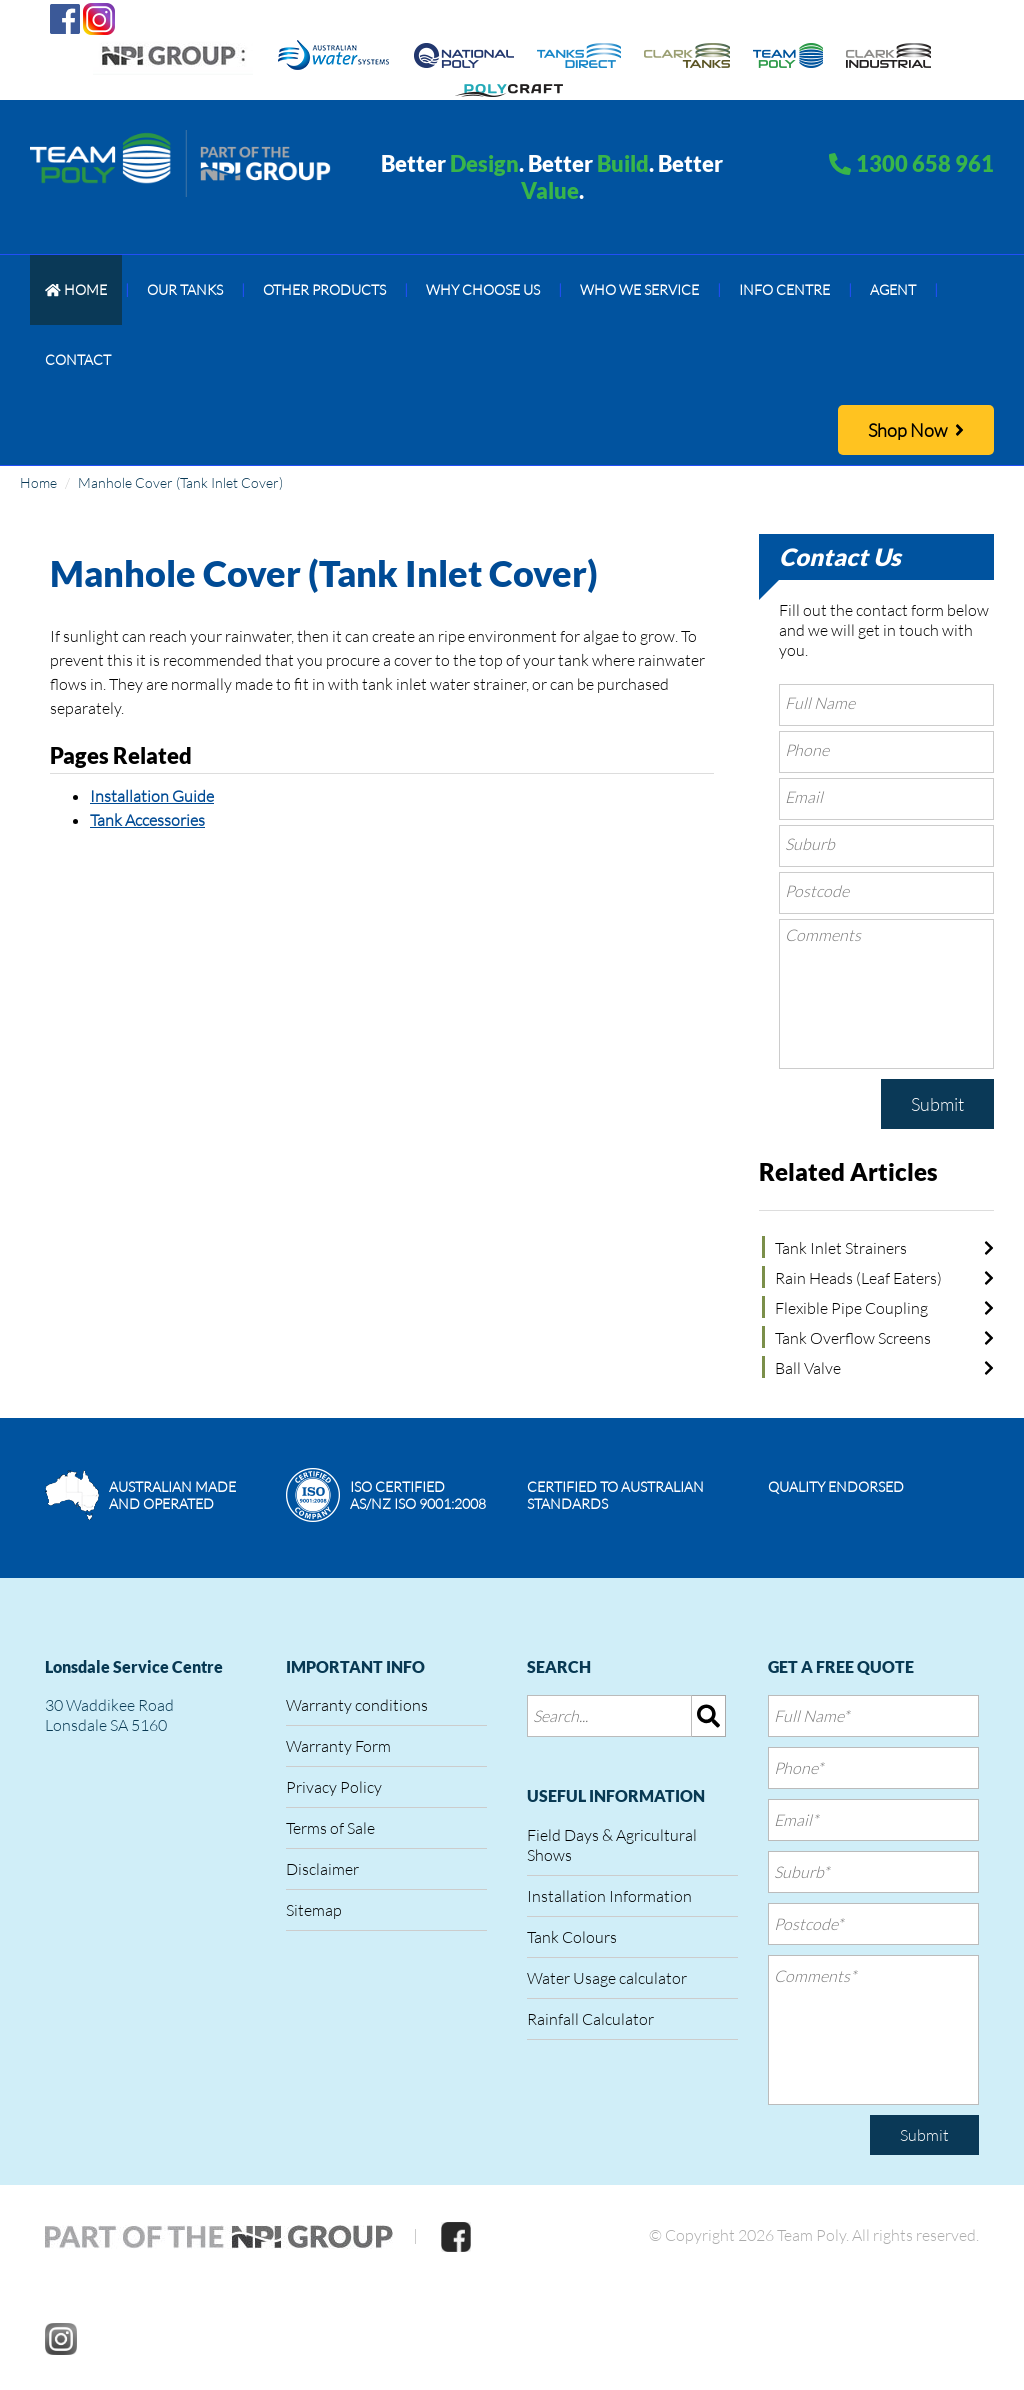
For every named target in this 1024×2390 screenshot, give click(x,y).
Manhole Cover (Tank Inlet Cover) (180, 482)
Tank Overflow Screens (853, 1338)
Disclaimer (322, 1869)
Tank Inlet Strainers (841, 1248)
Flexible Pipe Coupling (851, 1308)
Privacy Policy (334, 1787)
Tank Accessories (147, 820)
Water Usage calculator (607, 1978)
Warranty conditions (357, 1705)
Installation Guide (152, 796)
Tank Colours (572, 1937)
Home (38, 482)
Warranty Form (338, 1746)
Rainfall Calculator (590, 2019)
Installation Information (609, 1896)
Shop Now (916, 430)
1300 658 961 (925, 163)
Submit (937, 1104)
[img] (709, 1716)
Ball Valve (808, 1368)
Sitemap (314, 1910)
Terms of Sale (330, 1828)
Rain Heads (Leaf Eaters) (858, 1278)
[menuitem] (76, 290)
